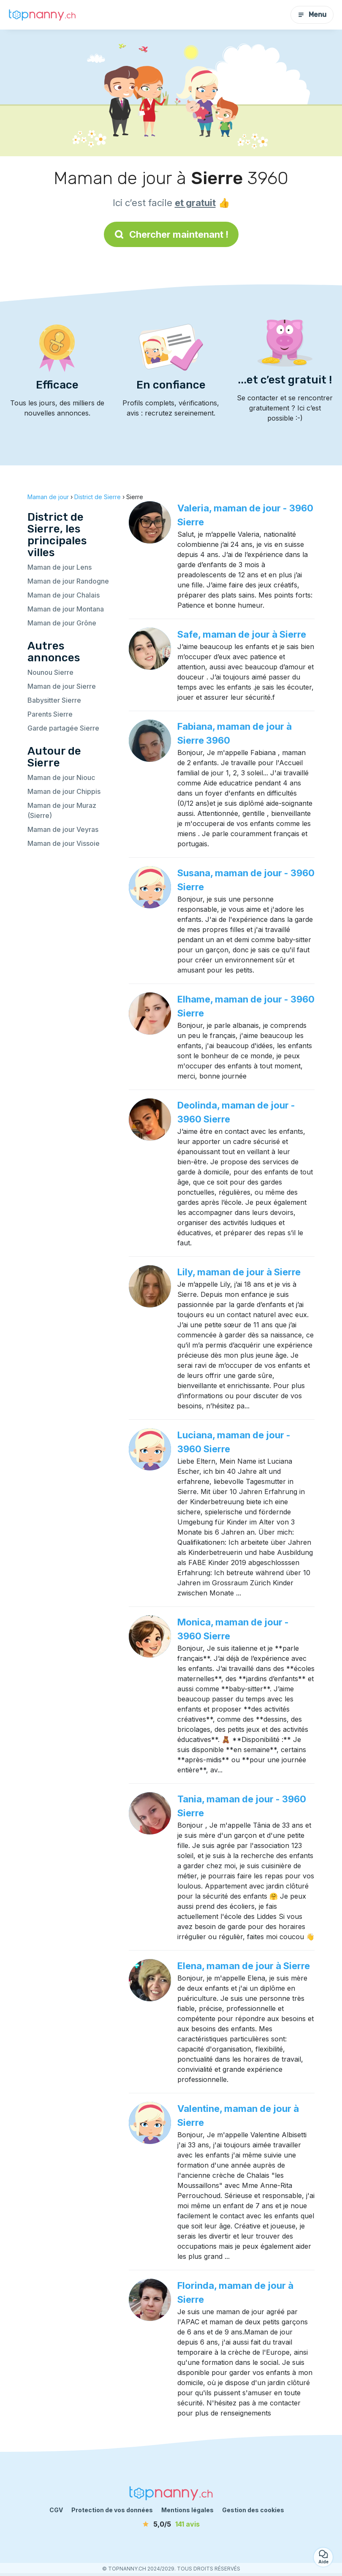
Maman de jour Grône (61, 623)
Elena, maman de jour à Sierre (243, 1965)
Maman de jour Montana (65, 609)
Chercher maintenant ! (171, 234)
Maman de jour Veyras (62, 829)
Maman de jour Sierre (61, 686)
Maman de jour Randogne (68, 581)
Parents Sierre (50, 714)
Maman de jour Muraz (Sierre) (61, 810)
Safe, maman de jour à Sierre (241, 634)
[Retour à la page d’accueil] (42, 15)
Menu (312, 15)
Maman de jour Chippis (63, 791)
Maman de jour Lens (59, 567)
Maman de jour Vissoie (63, 843)
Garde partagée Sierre (63, 728)
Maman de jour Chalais (63, 595)
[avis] (171, 2524)
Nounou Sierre (50, 672)
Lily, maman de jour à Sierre (239, 1271)
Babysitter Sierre (54, 700)
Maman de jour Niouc (61, 777)
